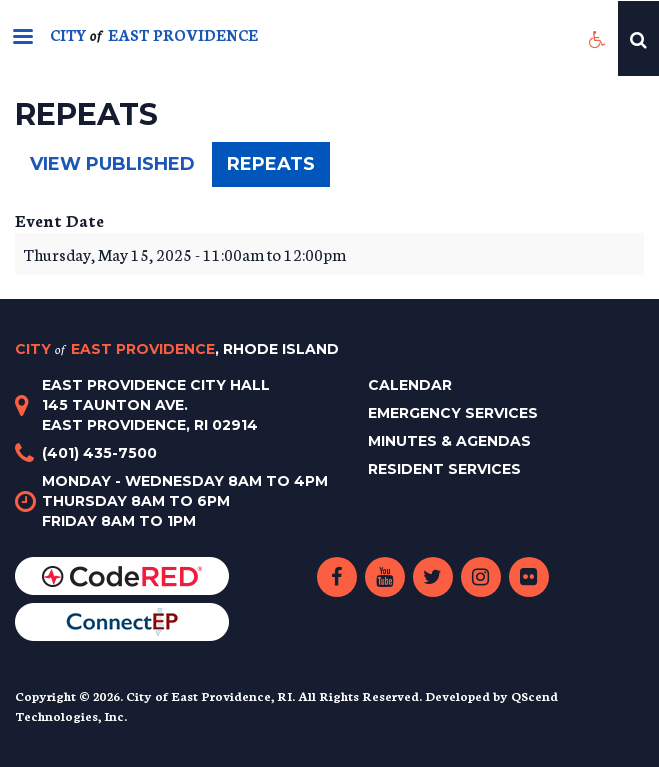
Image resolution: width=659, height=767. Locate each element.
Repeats (278, 169)
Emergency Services (453, 413)
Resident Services (444, 469)
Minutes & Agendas (449, 441)
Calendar (410, 385)
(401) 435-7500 (99, 453)
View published (112, 164)
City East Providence (177, 349)
